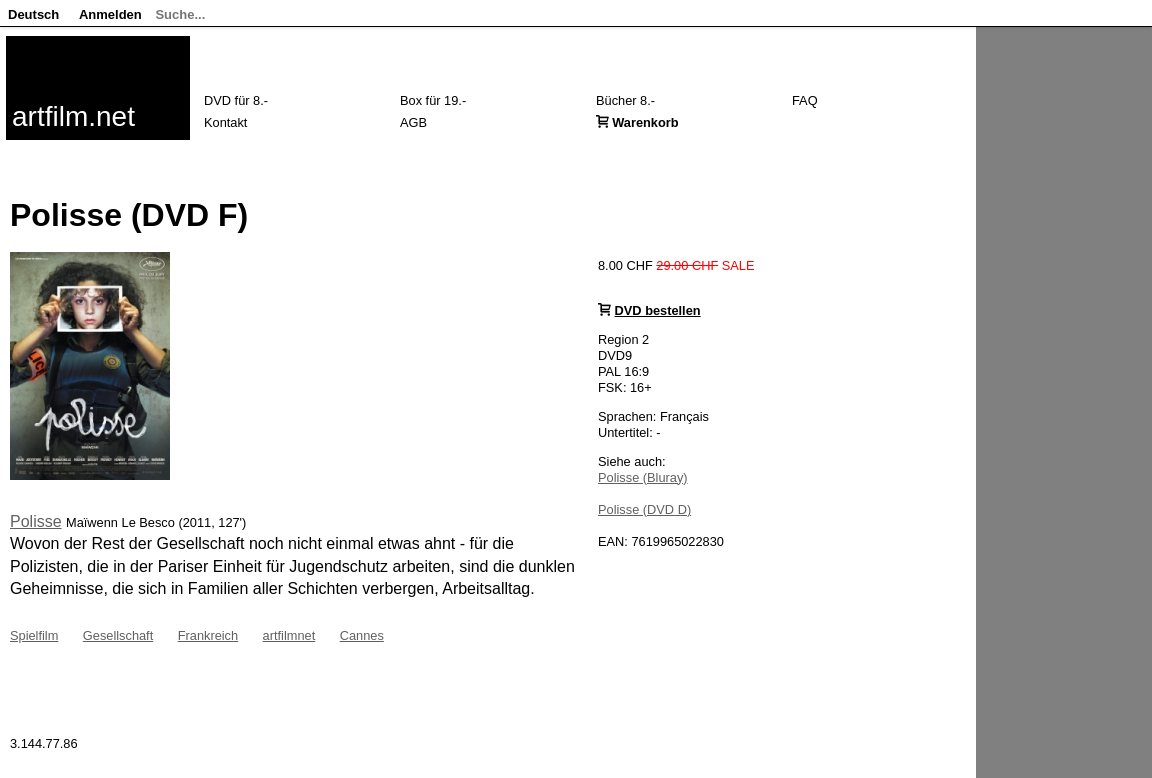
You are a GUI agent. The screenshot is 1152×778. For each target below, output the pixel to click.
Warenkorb (645, 122)
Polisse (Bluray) (643, 477)
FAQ (805, 100)
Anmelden (110, 14)
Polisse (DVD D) (644, 509)
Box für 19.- (433, 100)
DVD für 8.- (236, 100)
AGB (413, 122)
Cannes (362, 635)
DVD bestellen (658, 310)
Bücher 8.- (625, 100)
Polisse (36, 521)
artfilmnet (289, 635)
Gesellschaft (118, 635)
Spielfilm (34, 635)
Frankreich (208, 635)
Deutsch (33, 14)
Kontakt (225, 122)
